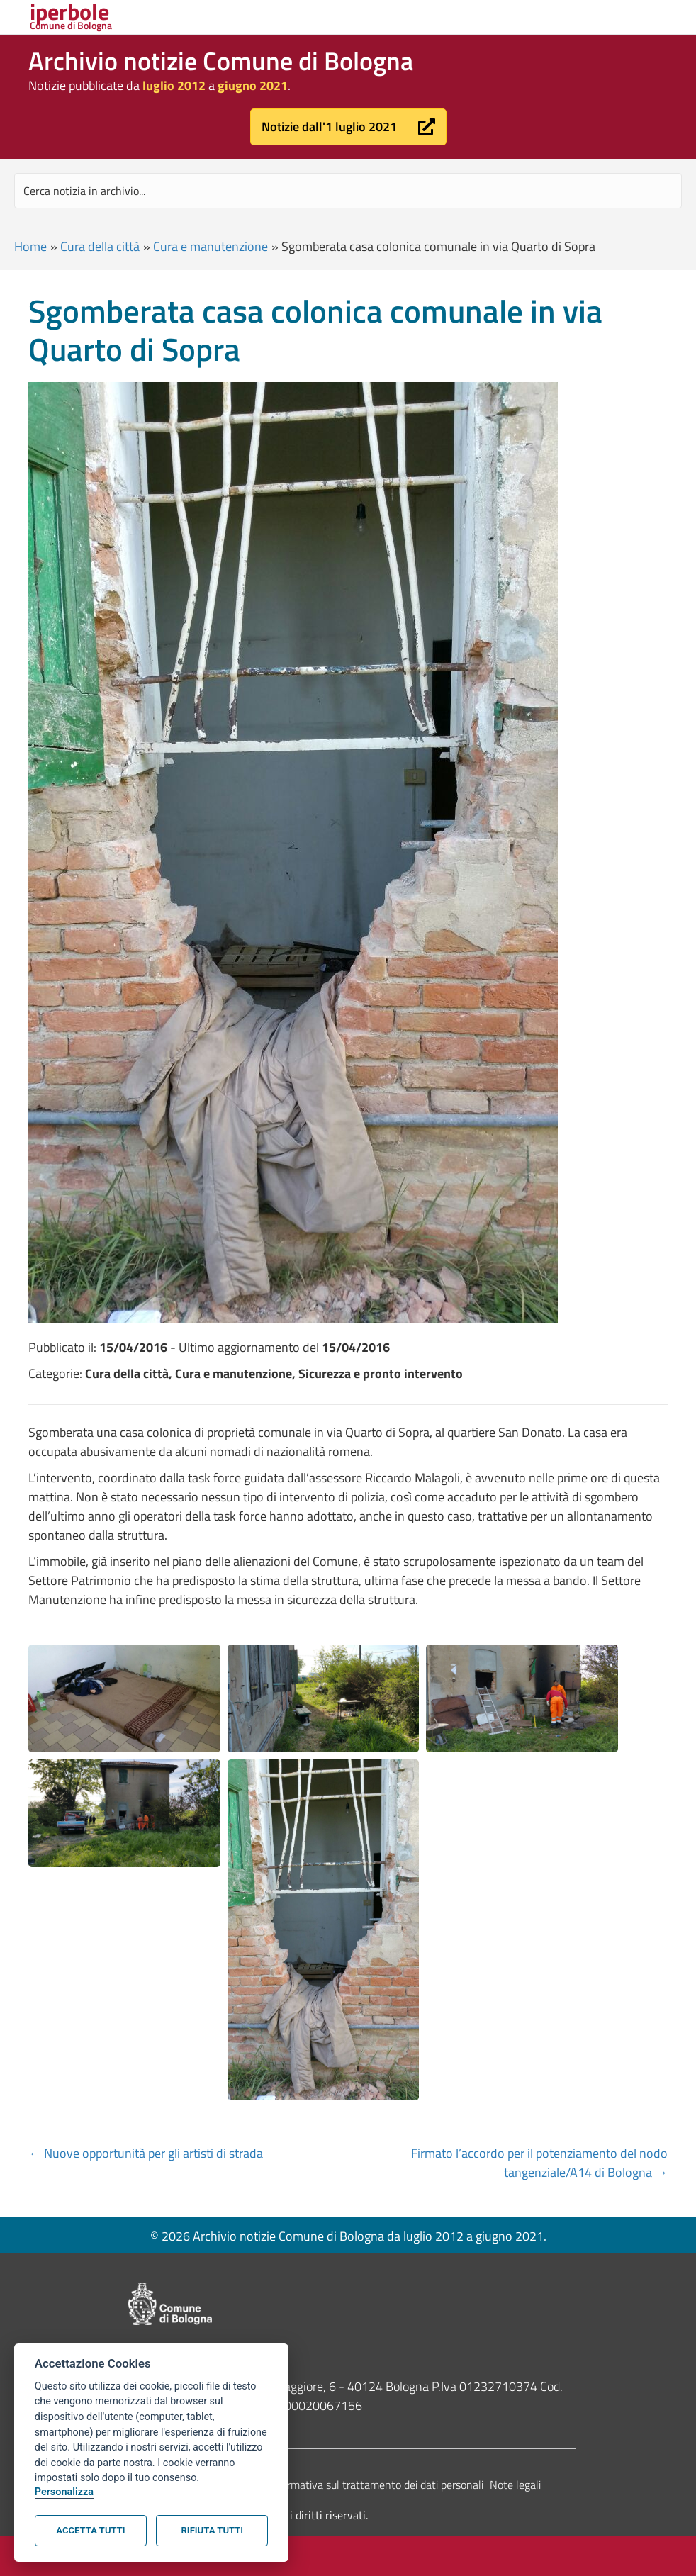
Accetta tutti (90, 2530)
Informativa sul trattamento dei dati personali (376, 2484)
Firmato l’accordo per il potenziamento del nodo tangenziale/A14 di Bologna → (539, 2163)
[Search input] (348, 190)
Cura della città (100, 246)
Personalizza (64, 2492)
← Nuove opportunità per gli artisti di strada (145, 2153)
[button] (348, 126)
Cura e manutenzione (210, 246)
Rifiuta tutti (212, 2530)
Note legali (515, 2484)
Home (30, 246)
